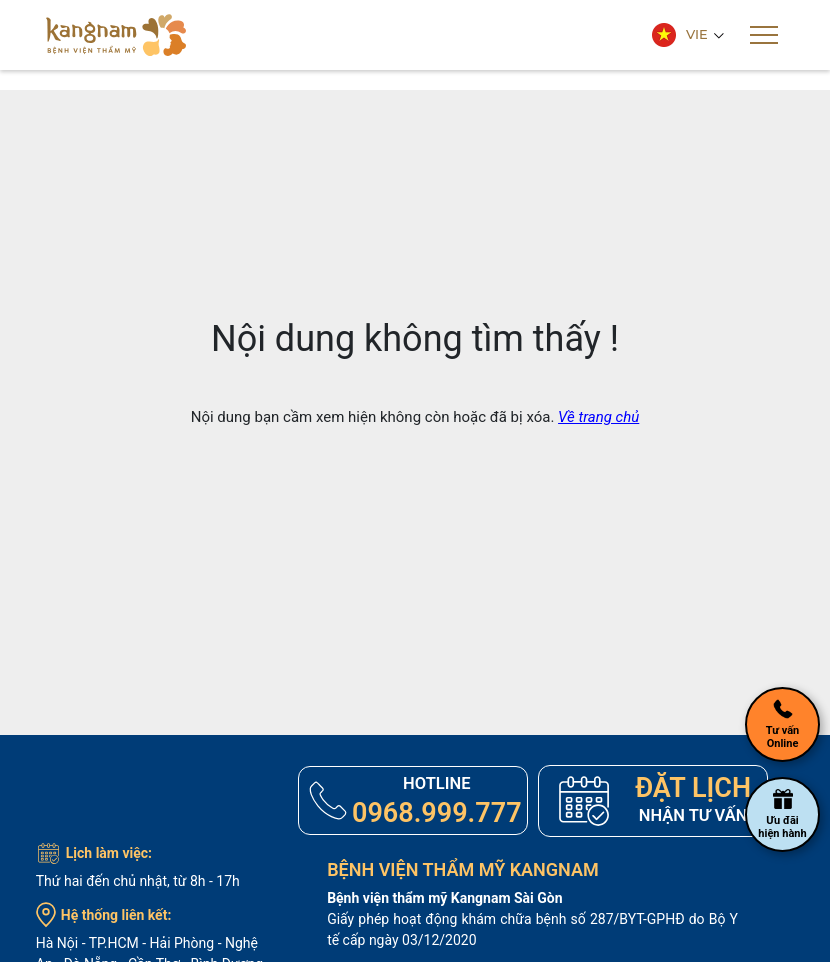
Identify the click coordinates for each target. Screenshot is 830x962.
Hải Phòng (182, 944)
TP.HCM (114, 944)
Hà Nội (57, 944)
